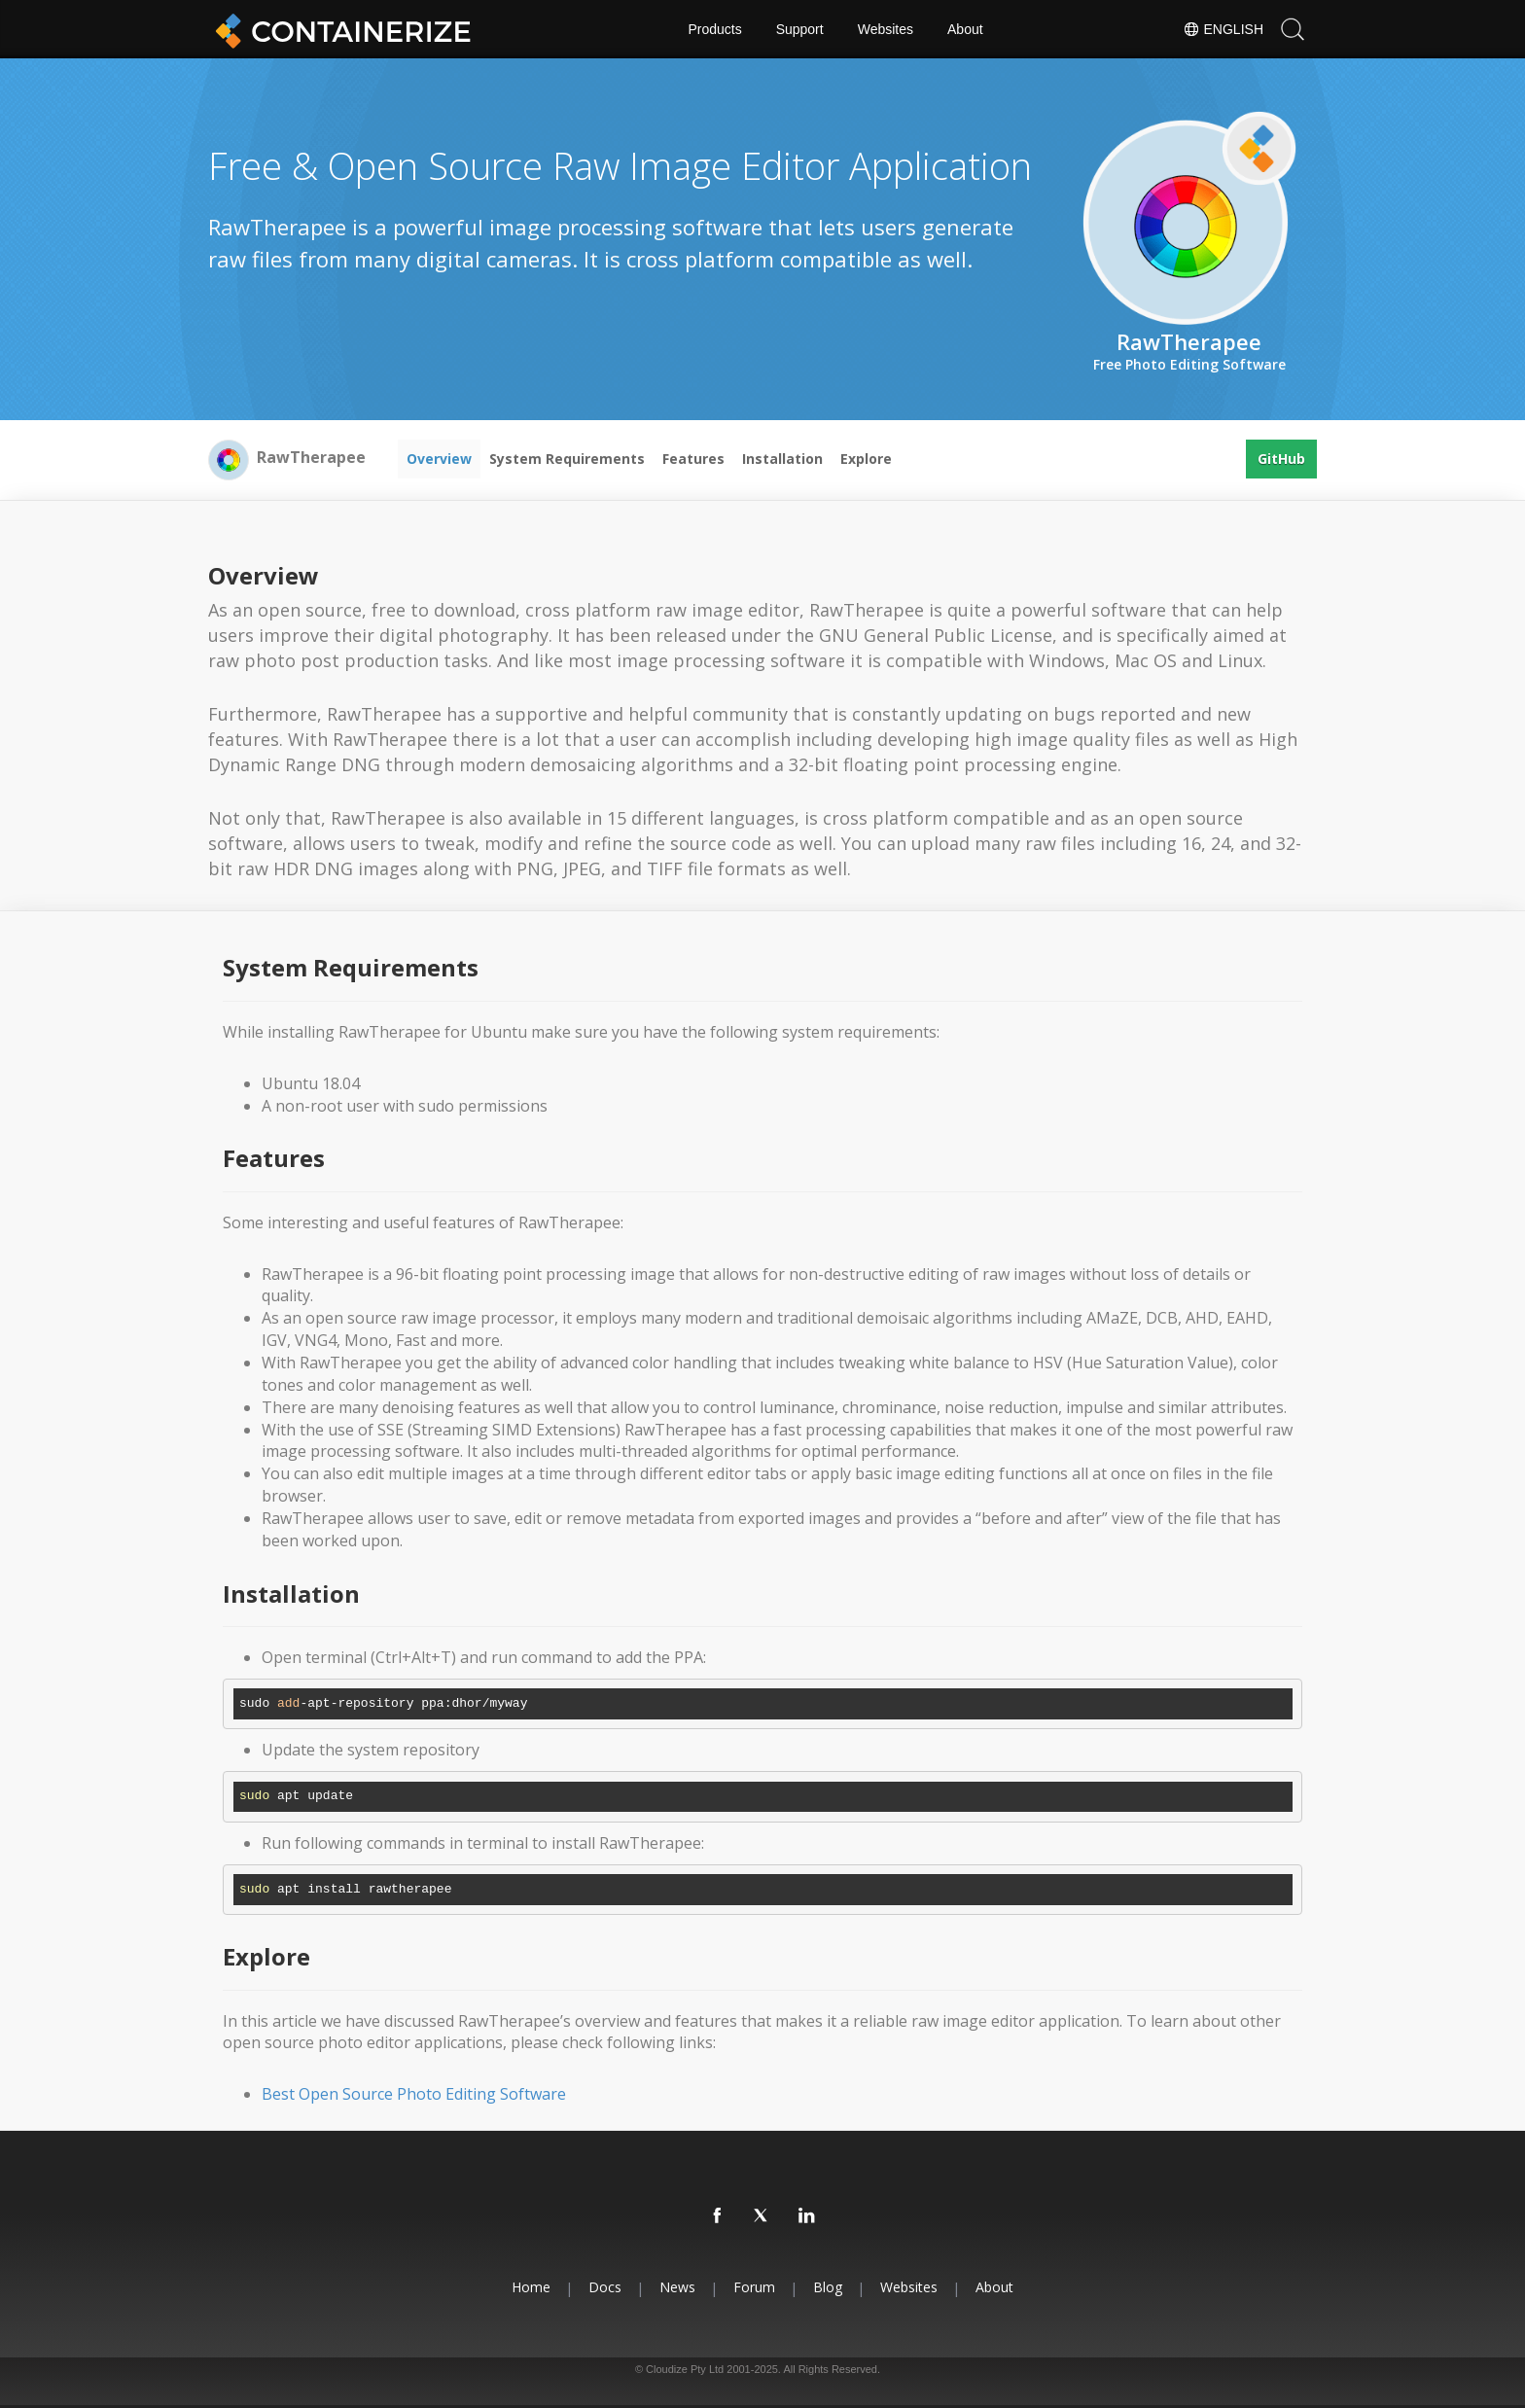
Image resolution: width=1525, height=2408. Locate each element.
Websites (885, 29)
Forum (754, 2287)
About (965, 29)
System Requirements (567, 458)
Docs (604, 2287)
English (1223, 29)
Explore (866, 458)
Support (800, 29)
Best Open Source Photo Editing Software (414, 2094)
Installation (782, 458)
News (677, 2287)
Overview (439, 458)
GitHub (1281, 458)
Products (714, 29)
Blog (827, 2287)
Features (693, 458)
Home (531, 2287)
